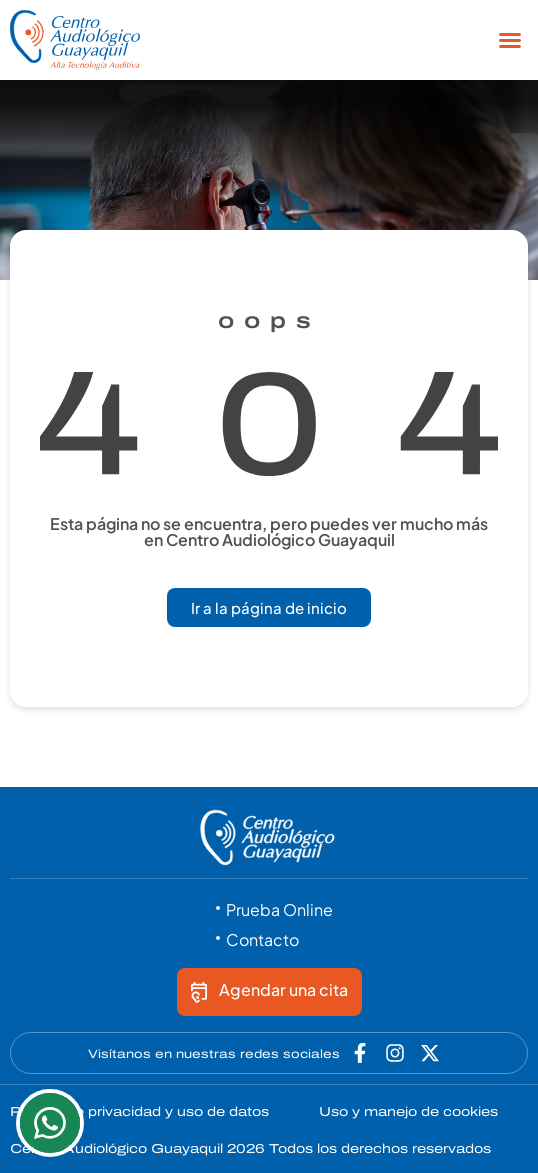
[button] (510, 40)
